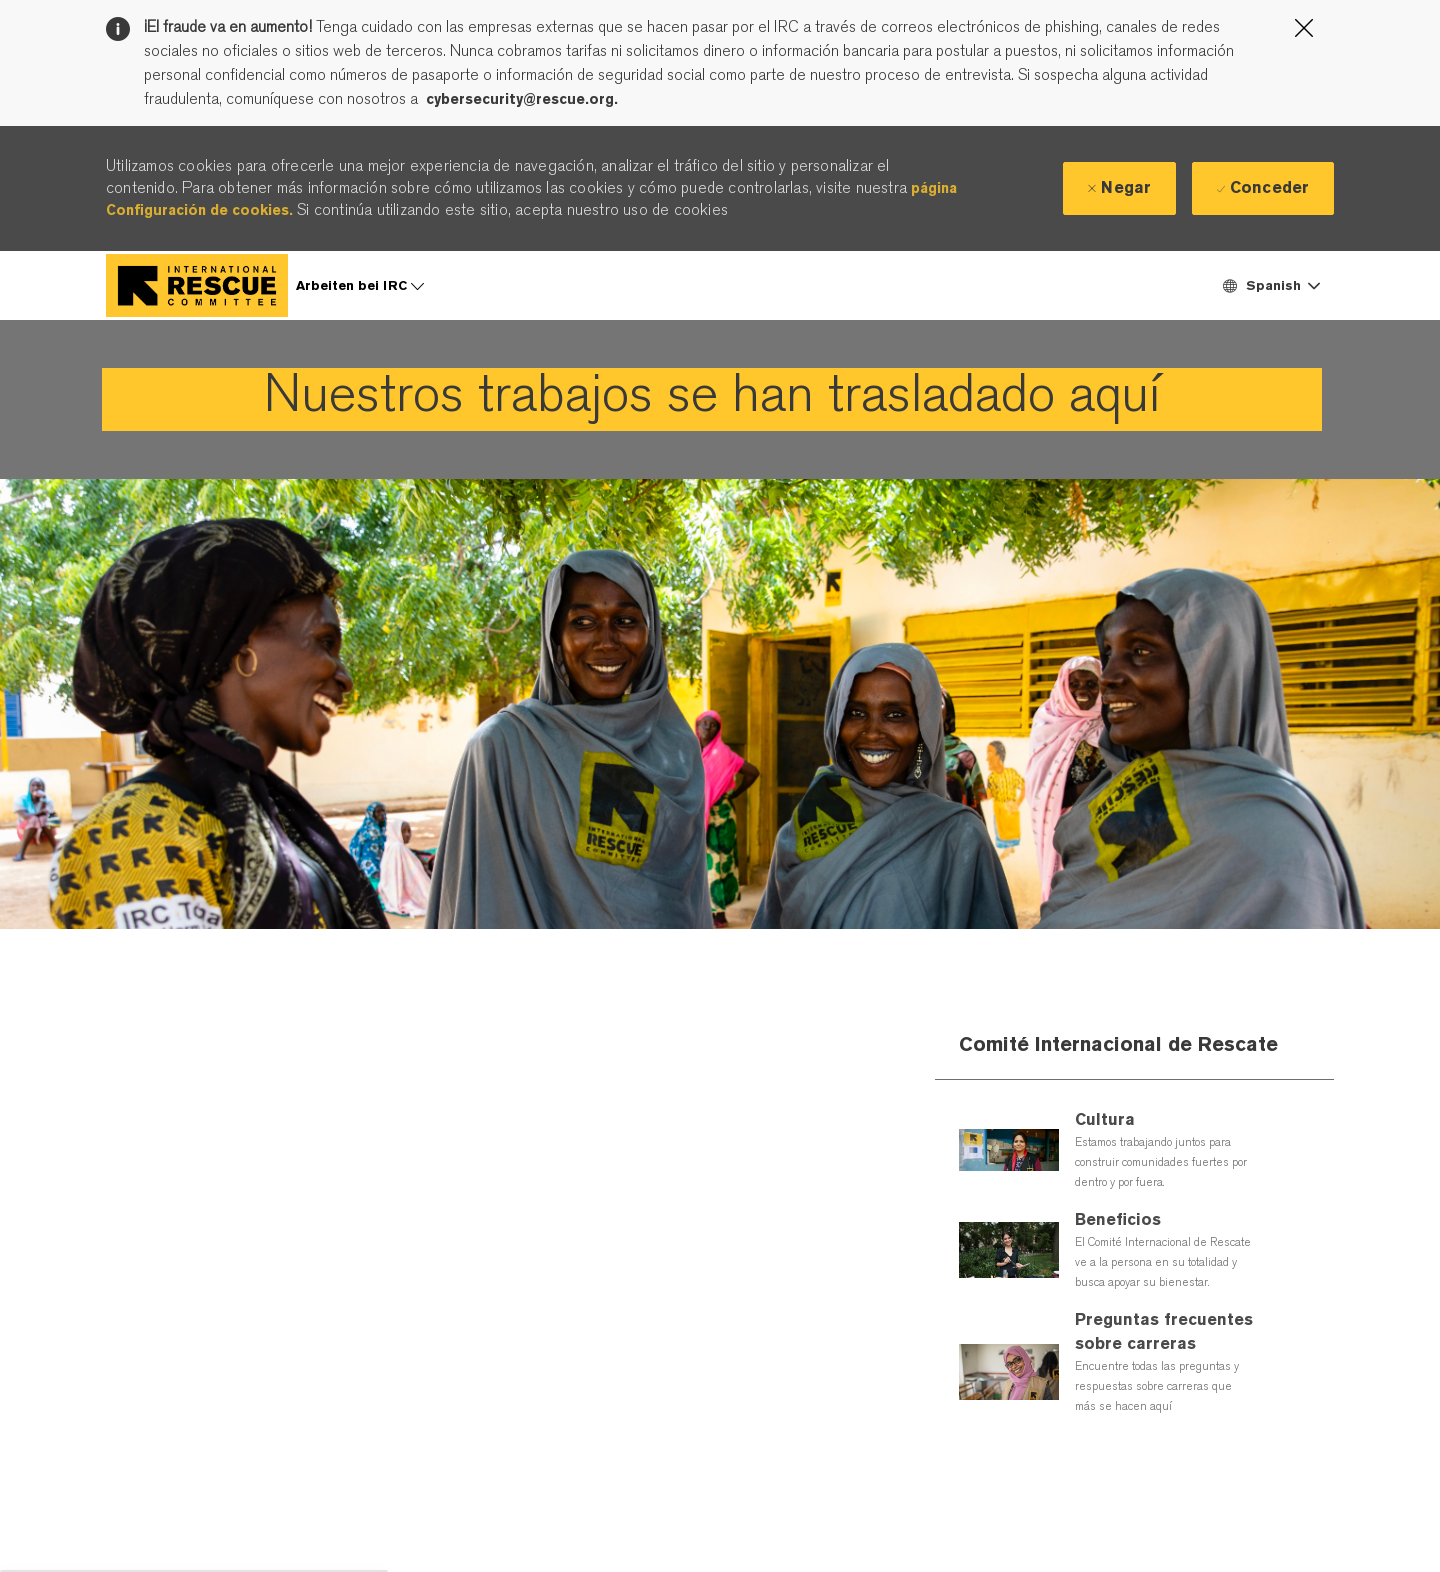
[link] (712, 399)
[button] (1270, 285)
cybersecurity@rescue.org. (522, 99)
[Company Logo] (197, 285)
